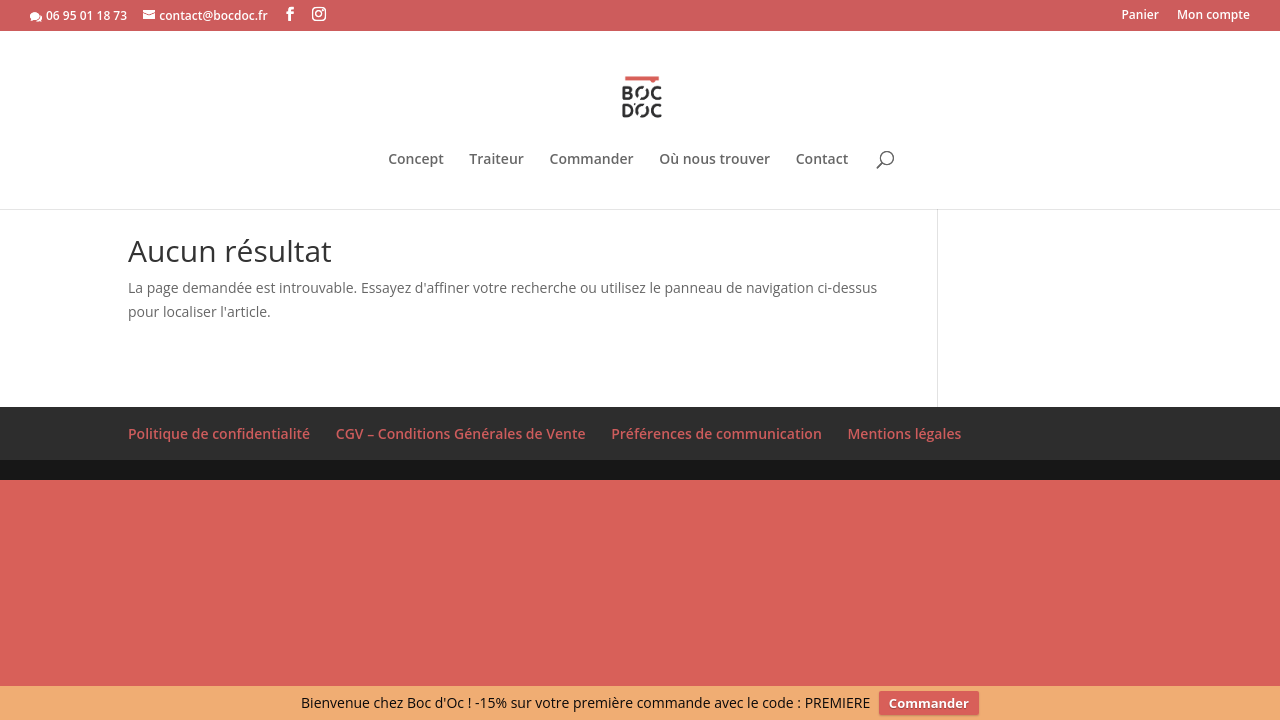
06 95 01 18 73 (86, 15)
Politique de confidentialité (219, 433)
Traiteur (496, 144)
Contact (822, 144)
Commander (592, 144)
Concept (416, 144)
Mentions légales (904, 433)
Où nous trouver (714, 144)
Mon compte (1213, 16)
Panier (1139, 16)
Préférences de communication (716, 433)
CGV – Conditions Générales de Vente (461, 433)
